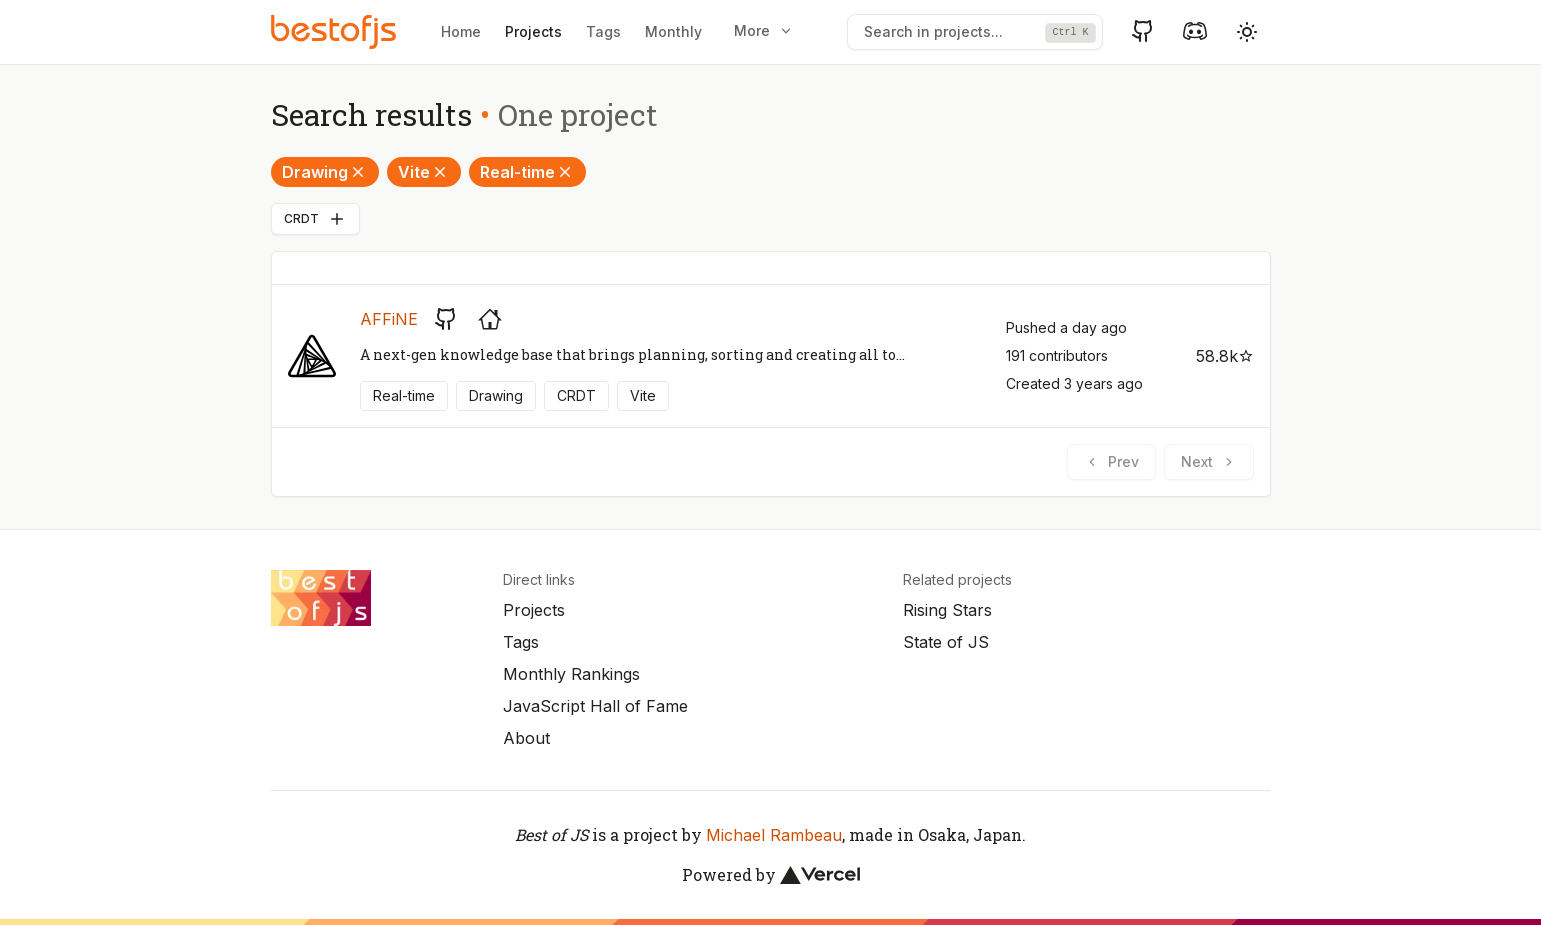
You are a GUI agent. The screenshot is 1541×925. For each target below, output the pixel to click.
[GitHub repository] (446, 319)
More (764, 30)
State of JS (946, 642)
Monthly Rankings (571, 674)
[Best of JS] (336, 31)
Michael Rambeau (774, 835)
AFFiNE (389, 319)
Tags (603, 31)
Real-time (527, 172)
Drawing (325, 172)
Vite (424, 172)
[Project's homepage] (490, 319)
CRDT (315, 219)
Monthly (673, 31)
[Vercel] (820, 875)
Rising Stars (947, 610)
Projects (533, 31)
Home (461, 31)
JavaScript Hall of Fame (595, 706)
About (526, 738)
